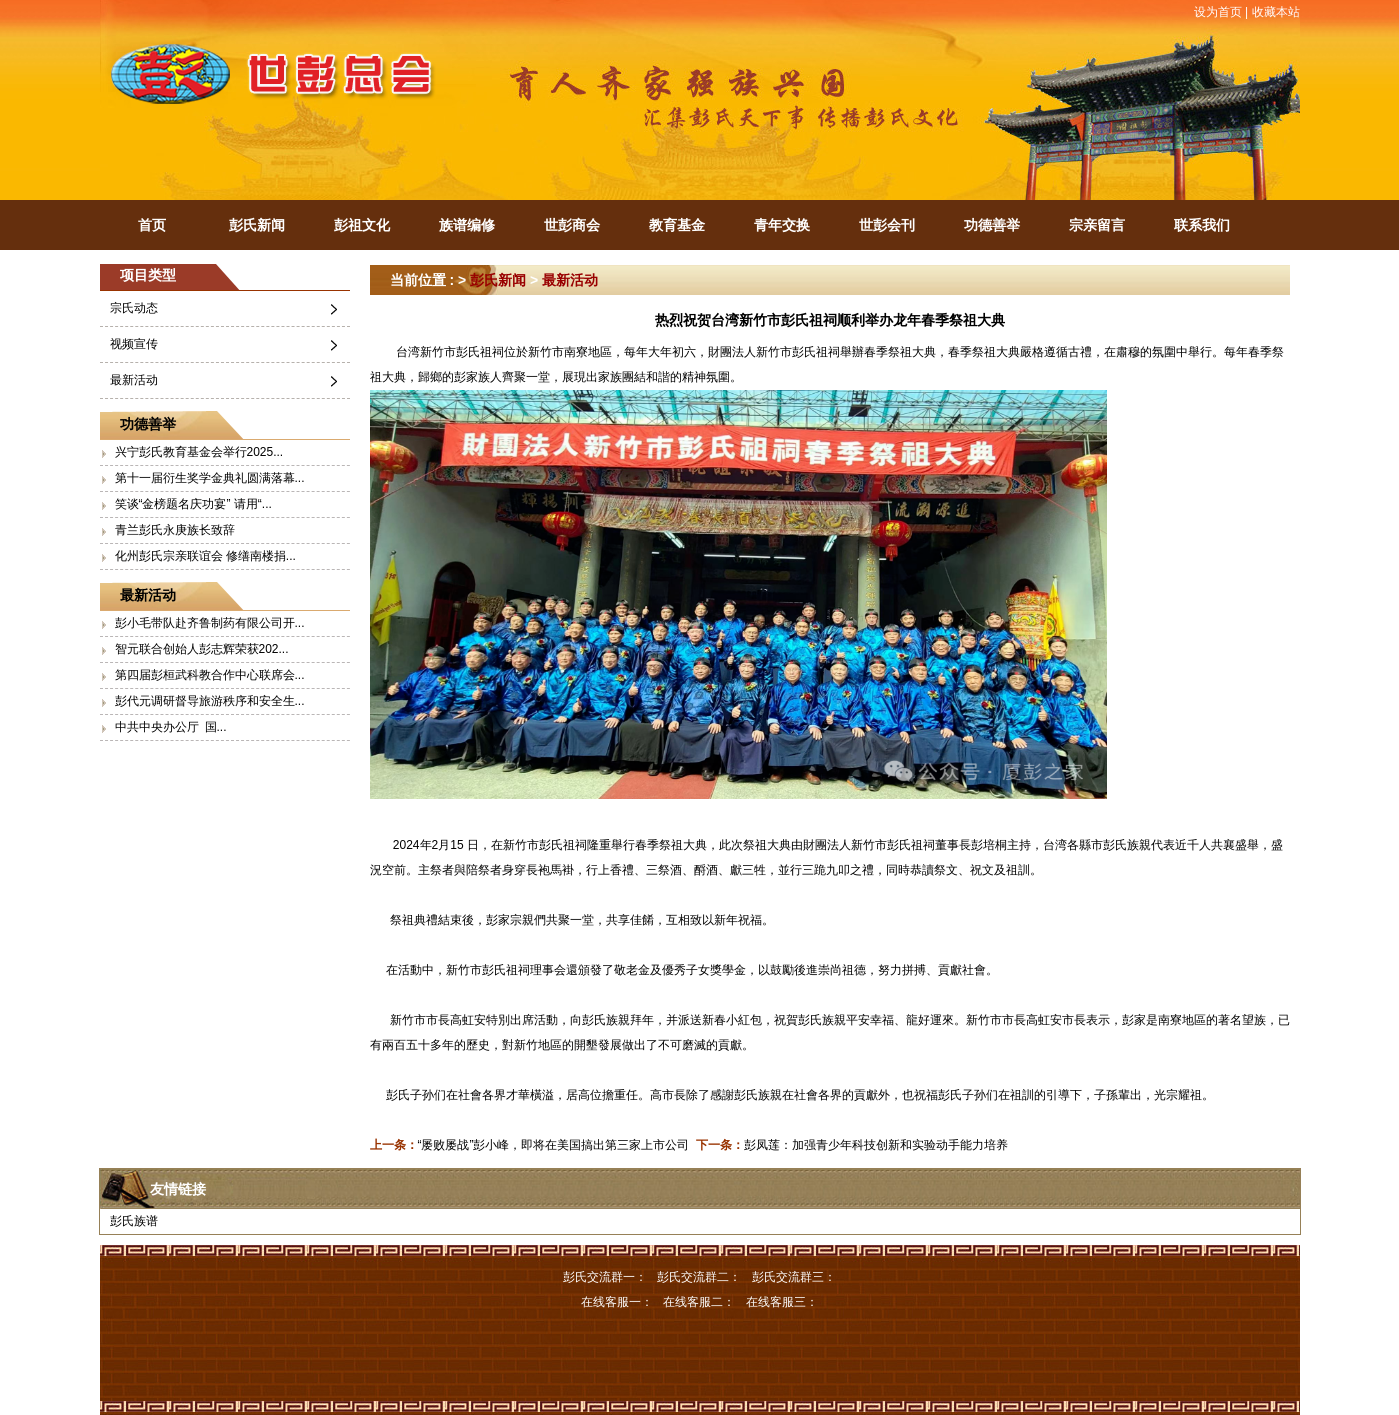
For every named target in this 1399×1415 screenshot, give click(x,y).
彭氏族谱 (134, 1221)
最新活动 (134, 380)
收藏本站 (1276, 12)
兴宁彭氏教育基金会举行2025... (199, 452)
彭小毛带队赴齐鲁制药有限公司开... (210, 623)
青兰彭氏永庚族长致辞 (175, 530)
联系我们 (1202, 225)
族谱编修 (467, 225)
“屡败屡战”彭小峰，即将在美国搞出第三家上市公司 (554, 1145)
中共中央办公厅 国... (171, 727)
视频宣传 (134, 344)
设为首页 (1218, 12)
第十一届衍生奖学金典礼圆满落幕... (210, 478)
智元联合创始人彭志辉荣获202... (202, 649)
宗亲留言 (1097, 225)
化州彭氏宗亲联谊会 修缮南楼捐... (205, 556)
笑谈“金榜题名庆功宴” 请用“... (193, 504)
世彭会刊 (887, 225)
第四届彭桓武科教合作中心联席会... (210, 675)
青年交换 (782, 225)
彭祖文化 (362, 225)
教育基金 (677, 225)
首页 (152, 225)
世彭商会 (572, 225)
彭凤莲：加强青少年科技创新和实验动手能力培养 (876, 1145)
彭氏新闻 (257, 225)
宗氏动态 (134, 308)
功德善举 (992, 225)
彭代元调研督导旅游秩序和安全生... (210, 701)
